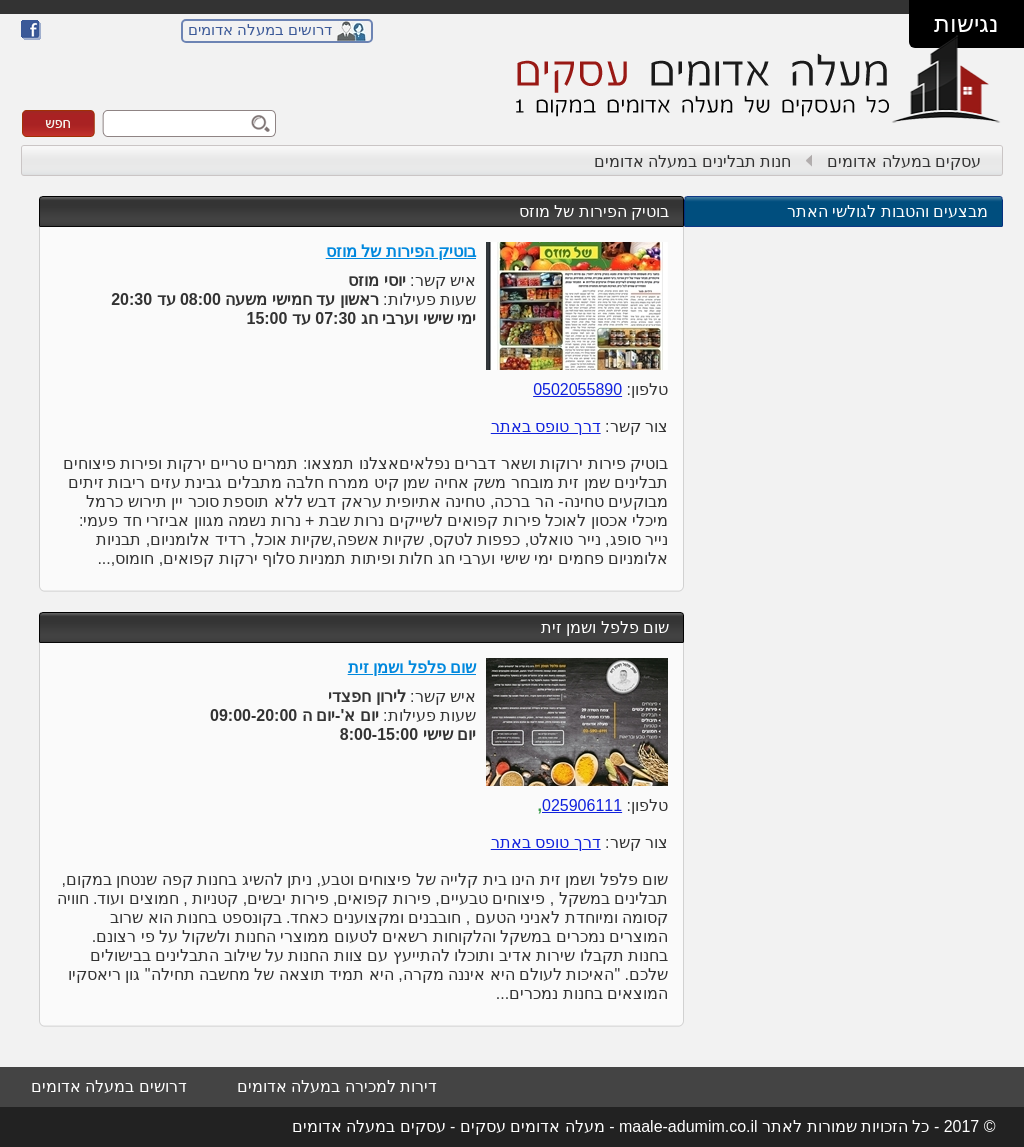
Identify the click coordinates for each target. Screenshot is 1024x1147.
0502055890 (577, 389)
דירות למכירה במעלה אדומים (337, 1086)
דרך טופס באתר (546, 426)
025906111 (582, 805)
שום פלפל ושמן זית (605, 627)
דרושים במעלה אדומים (260, 29)
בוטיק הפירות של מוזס (594, 211)
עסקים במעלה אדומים (904, 161)
